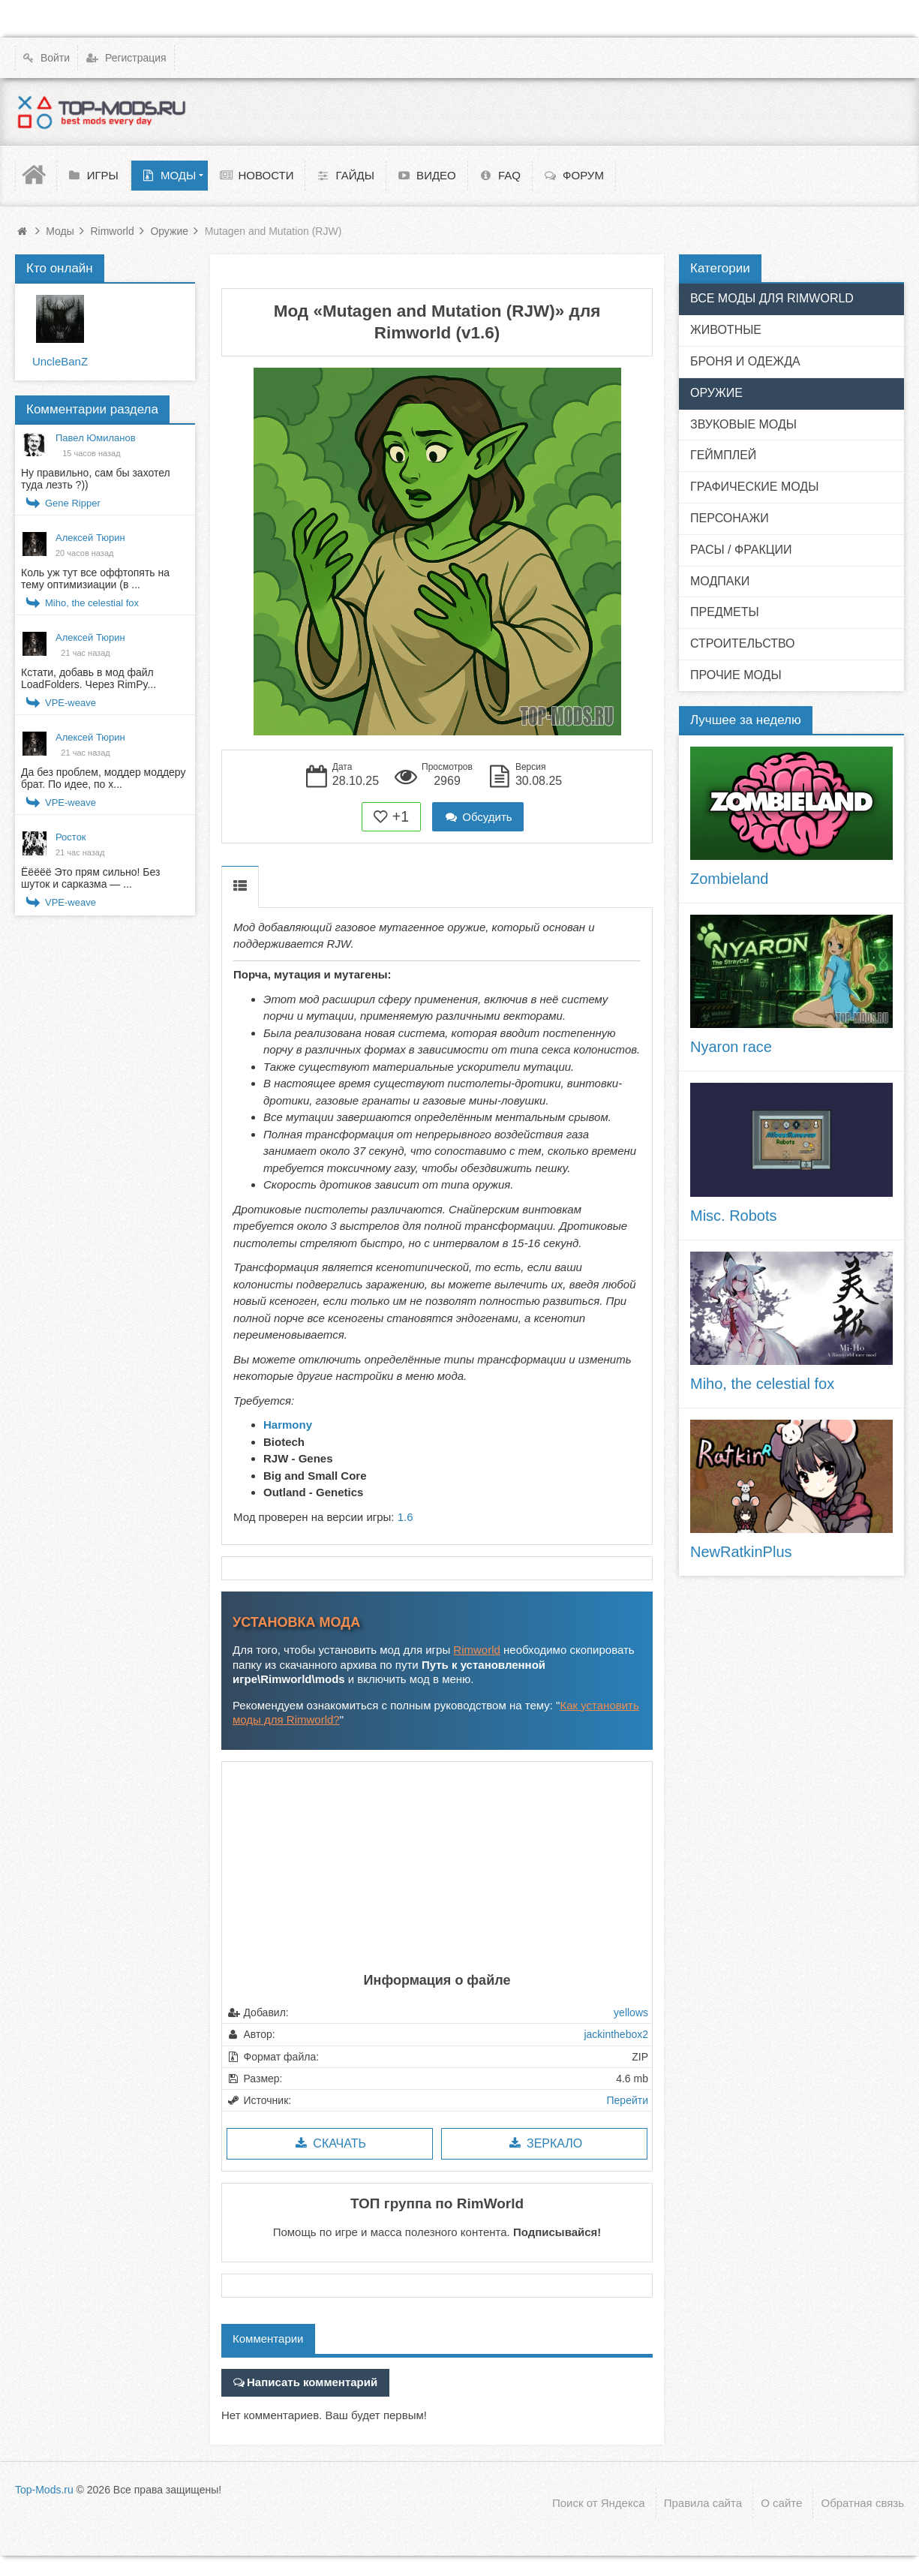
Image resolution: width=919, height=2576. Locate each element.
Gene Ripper (73, 503)
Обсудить (477, 816)
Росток (71, 837)
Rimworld (476, 1649)
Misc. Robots (733, 1215)
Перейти (627, 2100)
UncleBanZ (60, 361)
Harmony (287, 1424)
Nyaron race (731, 1047)
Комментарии (268, 2338)
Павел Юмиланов (96, 437)
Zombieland (729, 878)
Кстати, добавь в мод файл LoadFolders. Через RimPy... (88, 678)
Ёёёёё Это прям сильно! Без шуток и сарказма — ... (90, 878)
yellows (631, 2012)
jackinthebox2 (616, 2034)
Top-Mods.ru (44, 2487)
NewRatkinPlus (741, 1551)
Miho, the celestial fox (92, 603)
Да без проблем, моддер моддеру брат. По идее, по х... (103, 778)
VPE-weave (70, 702)
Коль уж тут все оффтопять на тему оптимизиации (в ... (95, 579)
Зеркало (544, 2143)
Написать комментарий (312, 2382)
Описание (240, 886)
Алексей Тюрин (90, 537)
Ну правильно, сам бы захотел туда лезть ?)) (95, 479)
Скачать (329, 2143)
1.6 (405, 1516)
